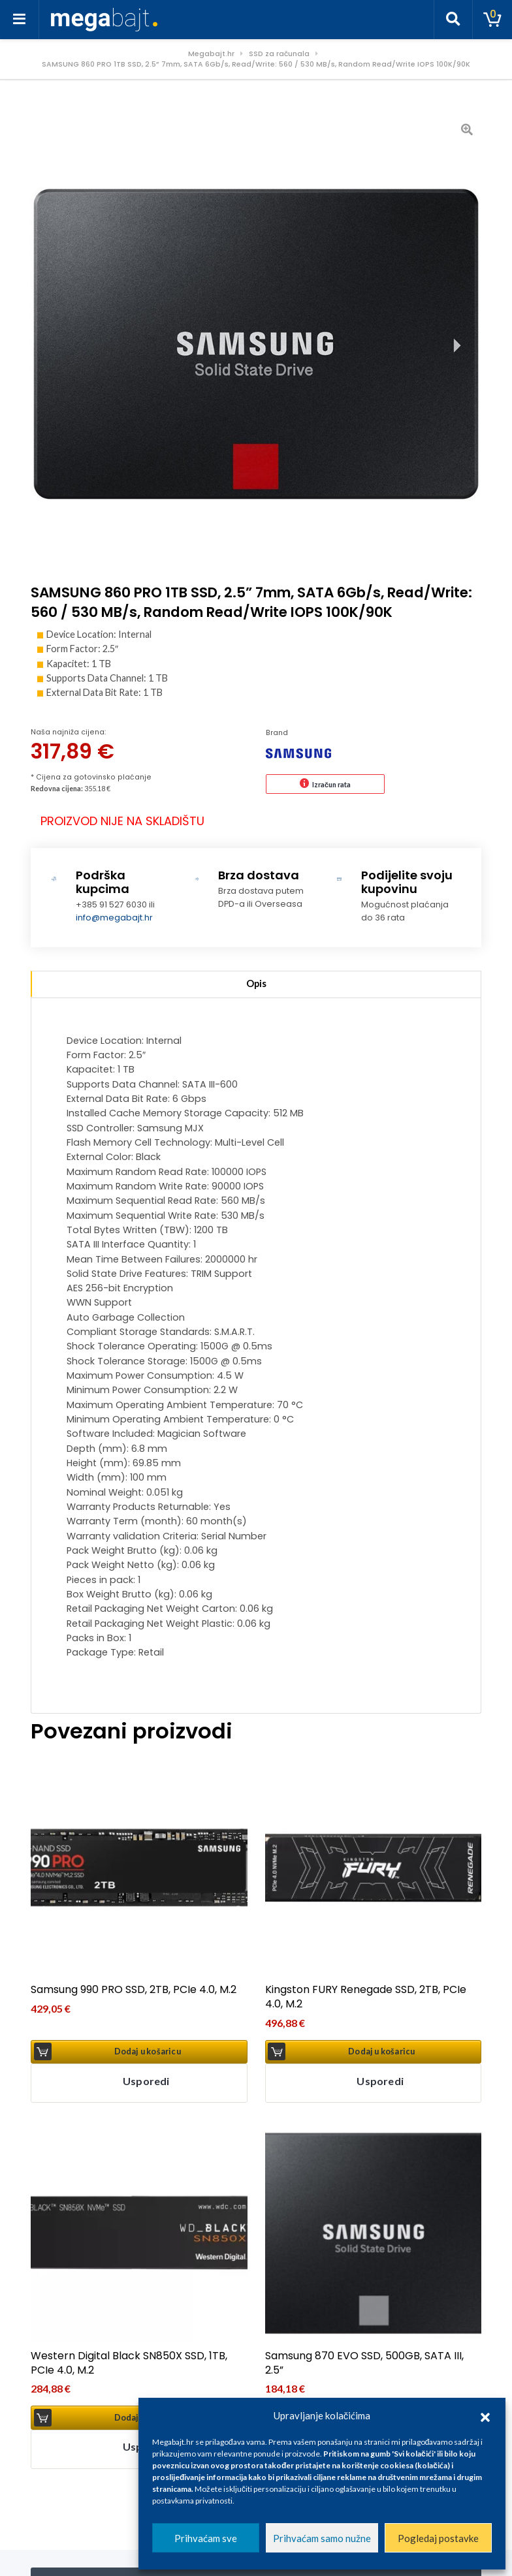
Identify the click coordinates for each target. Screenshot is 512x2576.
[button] (485, 2415)
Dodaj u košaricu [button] (147, 2051)
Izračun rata (331, 784)
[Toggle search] (453, 19)
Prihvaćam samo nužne (322, 2538)
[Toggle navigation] (19, 19)
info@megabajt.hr (114, 917)
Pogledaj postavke (438, 2538)
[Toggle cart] (492, 19)
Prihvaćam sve (205, 2538)
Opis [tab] (256, 983)
